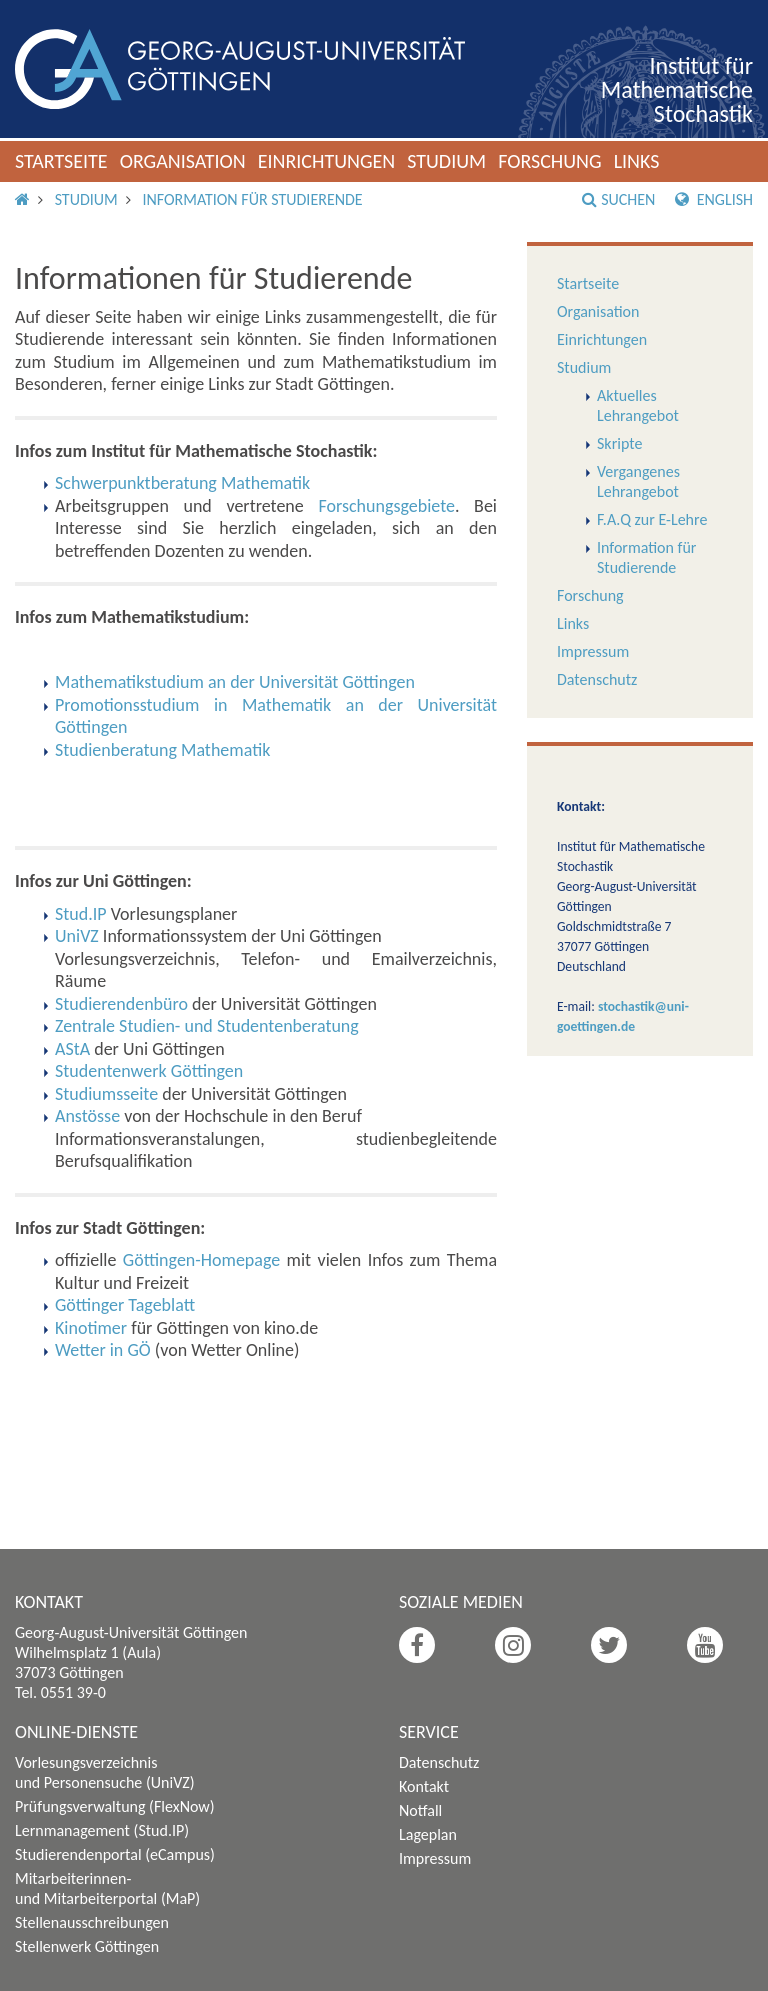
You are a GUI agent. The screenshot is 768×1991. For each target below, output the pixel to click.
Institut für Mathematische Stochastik (677, 89)
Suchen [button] (618, 199)
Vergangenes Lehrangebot (638, 481)
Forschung (550, 161)
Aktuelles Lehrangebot (638, 405)
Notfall (420, 1810)
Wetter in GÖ (103, 1350)
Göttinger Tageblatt (125, 1305)
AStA (72, 1049)
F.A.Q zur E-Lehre (652, 519)
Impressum (593, 651)
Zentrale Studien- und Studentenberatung (207, 1026)
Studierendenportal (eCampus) (115, 1854)
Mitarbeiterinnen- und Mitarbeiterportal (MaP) (107, 1888)
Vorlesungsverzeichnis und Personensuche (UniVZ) (105, 1772)
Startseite (61, 161)
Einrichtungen (327, 161)
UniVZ (77, 936)
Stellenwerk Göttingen (87, 1946)
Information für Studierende (252, 199)
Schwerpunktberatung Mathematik (182, 483)
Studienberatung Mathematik (162, 750)
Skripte (619, 443)
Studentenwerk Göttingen (149, 1071)
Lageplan (428, 1834)
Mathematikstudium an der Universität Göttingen (235, 682)
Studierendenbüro (121, 1004)
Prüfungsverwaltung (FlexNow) (115, 1806)
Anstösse (87, 1116)
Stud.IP (81, 914)
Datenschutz (597, 679)
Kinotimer (91, 1328)
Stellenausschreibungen (92, 1922)
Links (637, 161)
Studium (446, 161)
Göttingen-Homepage (201, 1260)
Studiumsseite (106, 1094)
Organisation (183, 161)
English (714, 199)
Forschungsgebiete (386, 506)
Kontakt (424, 1786)
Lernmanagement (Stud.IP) (102, 1830)
